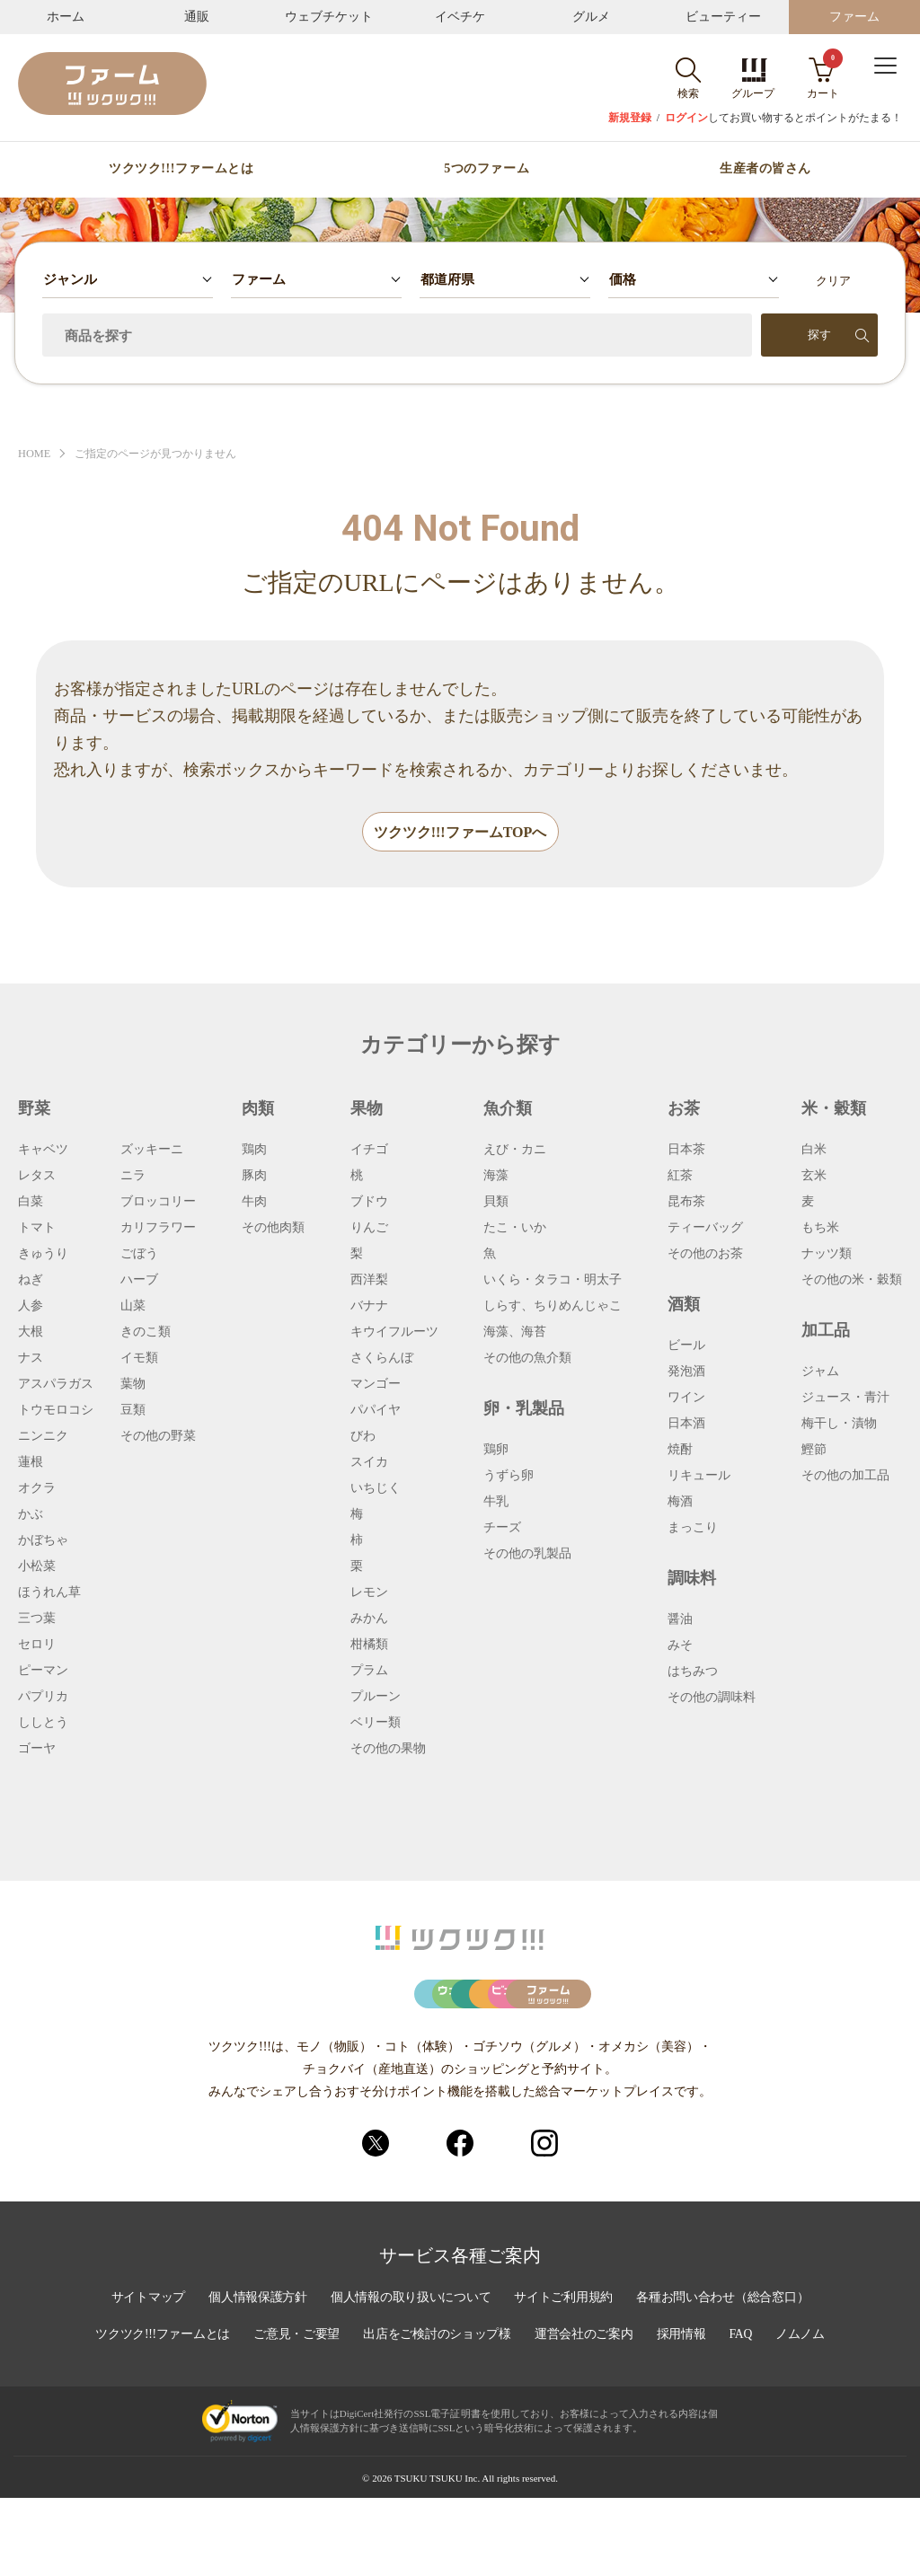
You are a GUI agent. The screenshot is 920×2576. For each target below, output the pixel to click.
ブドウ (369, 1202)
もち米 (820, 1228)
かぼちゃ (43, 1541)
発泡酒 (686, 1372)
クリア (833, 281)
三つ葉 (37, 1619)
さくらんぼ (381, 1359)
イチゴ (369, 1150)
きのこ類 (145, 1333)
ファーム (854, 16)
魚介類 (507, 1109)
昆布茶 (686, 1202)
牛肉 (254, 1202)
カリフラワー (158, 1228)
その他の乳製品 (527, 1554)
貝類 (496, 1202)
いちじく (375, 1489)
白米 (814, 1150)
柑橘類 (369, 1645)
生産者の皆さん (765, 169)
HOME (35, 454)
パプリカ (43, 1697)
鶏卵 (496, 1450)
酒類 (684, 1305)
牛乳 (496, 1502)
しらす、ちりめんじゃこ (552, 1307)
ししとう (43, 1723)
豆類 (133, 1411)
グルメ (591, 16)
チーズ (502, 1528)
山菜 (133, 1307)
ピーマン (43, 1671)
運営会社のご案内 (586, 2412)
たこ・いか (514, 1228)
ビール (686, 1346)
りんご (369, 1228)
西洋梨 (369, 1281)
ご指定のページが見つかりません (164, 454)
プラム (369, 1671)
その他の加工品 (845, 1476)
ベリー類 (375, 1723)
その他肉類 (273, 1228)
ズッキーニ (151, 1150)
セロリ (37, 1645)
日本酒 (686, 1424)
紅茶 (680, 1176)
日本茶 (686, 1150)
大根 (30, 1333)
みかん (369, 1619)
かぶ (30, 1515)
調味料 (692, 1579)
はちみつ (693, 1672)
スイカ (369, 1463)
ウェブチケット (329, 16)
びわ (363, 1437)
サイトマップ (143, 2376)
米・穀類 (833, 1109)
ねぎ (30, 1281)
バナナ (369, 1307)
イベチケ (460, 16)
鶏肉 (254, 1150)
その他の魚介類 (527, 1359)
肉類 (258, 1109)
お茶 (684, 1109)
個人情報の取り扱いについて (409, 2376)
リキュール (699, 1476)
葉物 (133, 1385)
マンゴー (375, 1385)
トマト (37, 1228)
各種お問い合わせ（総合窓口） (727, 2376)
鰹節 (814, 1450)
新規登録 (629, 117)
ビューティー (723, 16)
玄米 (814, 1176)
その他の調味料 (712, 1698)
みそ (680, 1646)
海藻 (496, 1176)
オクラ (37, 1489)
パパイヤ (375, 1411)
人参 (30, 1307)
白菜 (30, 1202)
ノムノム (806, 2412)
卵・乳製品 (523, 1409)
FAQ (746, 2412)
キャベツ (43, 1150)
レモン (369, 1593)
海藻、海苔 (514, 1333)
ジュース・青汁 (845, 1398)
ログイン (686, 117)
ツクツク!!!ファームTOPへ (460, 833)
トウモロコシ (55, 1411)
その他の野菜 (158, 1437)
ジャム (820, 1372)
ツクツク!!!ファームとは (181, 169)
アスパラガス (55, 1385)
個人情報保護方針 (254, 2376)
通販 (196, 16)
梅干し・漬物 (839, 1424)
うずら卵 (508, 1476)
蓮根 (30, 1463)
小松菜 (37, 1567)
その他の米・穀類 (851, 1281)
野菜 (34, 1109)
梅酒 (680, 1502)
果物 (366, 1109)
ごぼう (139, 1254)
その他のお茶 (705, 1254)
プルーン (375, 1697)
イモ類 (139, 1359)
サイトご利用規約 (565, 2376)
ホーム (65, 16)
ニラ (133, 1176)
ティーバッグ (705, 1228)
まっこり (693, 1528)
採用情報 (685, 2412)
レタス (37, 1176)
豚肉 (254, 1176)
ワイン (686, 1398)
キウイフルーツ (394, 1333)
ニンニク (43, 1437)
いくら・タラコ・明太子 (552, 1281)
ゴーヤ (37, 1749)
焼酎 (680, 1450)
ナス (30, 1359)
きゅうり (43, 1254)
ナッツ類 (826, 1254)
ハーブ (139, 1281)
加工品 (825, 1331)
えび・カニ (514, 1150)
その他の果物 (388, 1749)
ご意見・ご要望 (295, 2412)
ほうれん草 (49, 1593)
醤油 (680, 1620)
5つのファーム (486, 169)
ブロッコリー (158, 1202)
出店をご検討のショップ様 (437, 2412)
